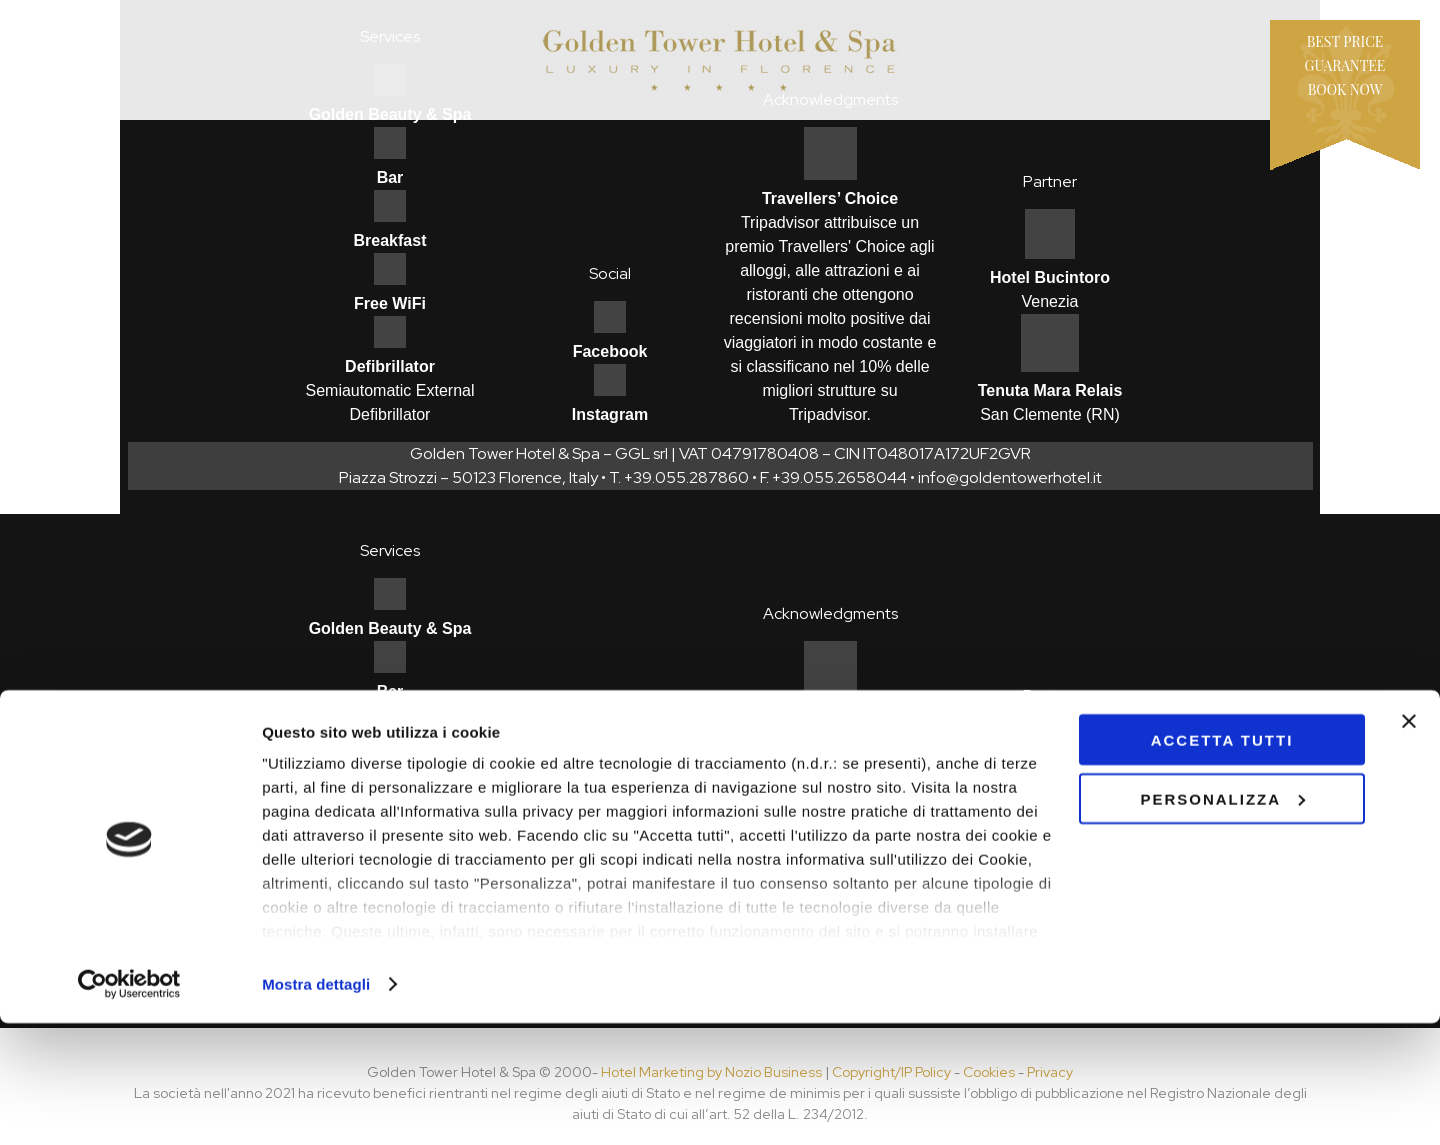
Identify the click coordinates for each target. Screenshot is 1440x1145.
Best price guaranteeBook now (1345, 65)
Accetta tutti (1222, 861)
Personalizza (1222, 920)
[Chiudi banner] (1409, 843)
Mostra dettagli (316, 1105)
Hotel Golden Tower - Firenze (720, 60)
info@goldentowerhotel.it (1010, 477)
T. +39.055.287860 (679, 477)
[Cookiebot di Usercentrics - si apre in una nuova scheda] (129, 1106)
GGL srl (641, 453)
